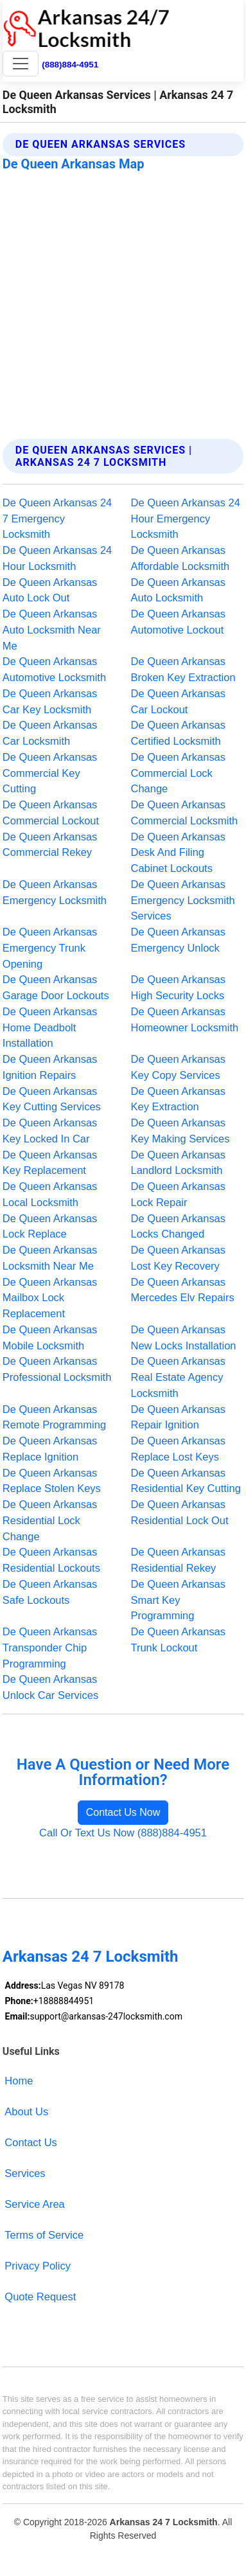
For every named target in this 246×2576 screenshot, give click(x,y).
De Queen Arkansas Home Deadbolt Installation (50, 1027)
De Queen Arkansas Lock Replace (50, 1226)
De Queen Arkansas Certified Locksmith (178, 733)
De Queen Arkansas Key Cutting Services (52, 1099)
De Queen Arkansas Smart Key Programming (178, 1600)
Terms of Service (43, 2235)
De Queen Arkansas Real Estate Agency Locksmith (178, 1377)
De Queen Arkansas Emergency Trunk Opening (50, 948)
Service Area (34, 2204)
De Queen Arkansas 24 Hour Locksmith (57, 558)
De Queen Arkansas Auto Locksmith (178, 590)
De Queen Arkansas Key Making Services (180, 1130)
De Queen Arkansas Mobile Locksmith (50, 1337)
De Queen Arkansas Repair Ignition (178, 1417)
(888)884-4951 (70, 64)
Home (18, 2080)
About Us (26, 2111)
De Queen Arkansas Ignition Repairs (50, 1067)
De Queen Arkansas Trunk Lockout (178, 1639)
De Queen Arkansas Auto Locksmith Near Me (52, 630)
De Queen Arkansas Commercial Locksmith (184, 812)
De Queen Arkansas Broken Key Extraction (183, 669)
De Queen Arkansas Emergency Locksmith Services (183, 900)
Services (24, 2173)
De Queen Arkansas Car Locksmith (50, 733)
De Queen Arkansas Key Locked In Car (50, 1130)
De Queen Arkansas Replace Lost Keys (178, 1448)
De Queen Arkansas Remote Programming (54, 1417)
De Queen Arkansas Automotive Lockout (178, 621)
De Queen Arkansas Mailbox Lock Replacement (50, 1298)
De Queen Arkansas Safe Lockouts (50, 1592)
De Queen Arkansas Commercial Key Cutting (50, 773)
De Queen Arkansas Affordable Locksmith (180, 558)
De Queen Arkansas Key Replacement (50, 1163)
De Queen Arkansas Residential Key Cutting (186, 1481)
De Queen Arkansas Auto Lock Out (50, 590)
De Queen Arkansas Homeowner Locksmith (185, 1019)
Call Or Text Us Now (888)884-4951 (123, 1832)
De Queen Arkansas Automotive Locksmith (54, 669)
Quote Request (40, 2296)
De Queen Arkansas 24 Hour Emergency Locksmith (185, 518)
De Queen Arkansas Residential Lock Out (180, 1512)
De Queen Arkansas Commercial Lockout (51, 812)
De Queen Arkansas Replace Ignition (50, 1448)
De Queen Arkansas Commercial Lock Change (178, 773)
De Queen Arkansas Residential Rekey (178, 1560)
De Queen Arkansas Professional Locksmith (57, 1369)
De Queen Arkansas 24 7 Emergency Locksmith (57, 518)
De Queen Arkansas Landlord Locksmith (178, 1163)
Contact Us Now (123, 1812)
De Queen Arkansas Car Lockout (178, 701)
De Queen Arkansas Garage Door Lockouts (56, 987)
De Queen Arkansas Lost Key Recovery (178, 1258)
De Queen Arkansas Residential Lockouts (51, 1560)
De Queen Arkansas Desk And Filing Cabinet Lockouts (178, 853)
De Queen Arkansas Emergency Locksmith (55, 892)
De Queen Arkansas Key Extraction (178, 1099)
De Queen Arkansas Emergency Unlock (178, 940)
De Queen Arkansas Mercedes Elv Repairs (182, 1290)
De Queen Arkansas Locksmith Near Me (50, 1258)
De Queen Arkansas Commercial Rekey (50, 844)
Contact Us (30, 2142)
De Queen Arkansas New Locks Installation (183, 1337)
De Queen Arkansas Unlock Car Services (50, 1687)
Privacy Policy (37, 2265)
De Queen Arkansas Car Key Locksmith (50, 701)
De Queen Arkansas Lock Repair (178, 1194)
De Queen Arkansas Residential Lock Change (50, 1520)
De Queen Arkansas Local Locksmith (50, 1194)
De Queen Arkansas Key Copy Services (178, 1067)
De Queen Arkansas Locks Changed (178, 1226)
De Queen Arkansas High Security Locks (178, 987)
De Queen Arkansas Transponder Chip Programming (50, 1647)
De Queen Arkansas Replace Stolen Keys (52, 1481)
